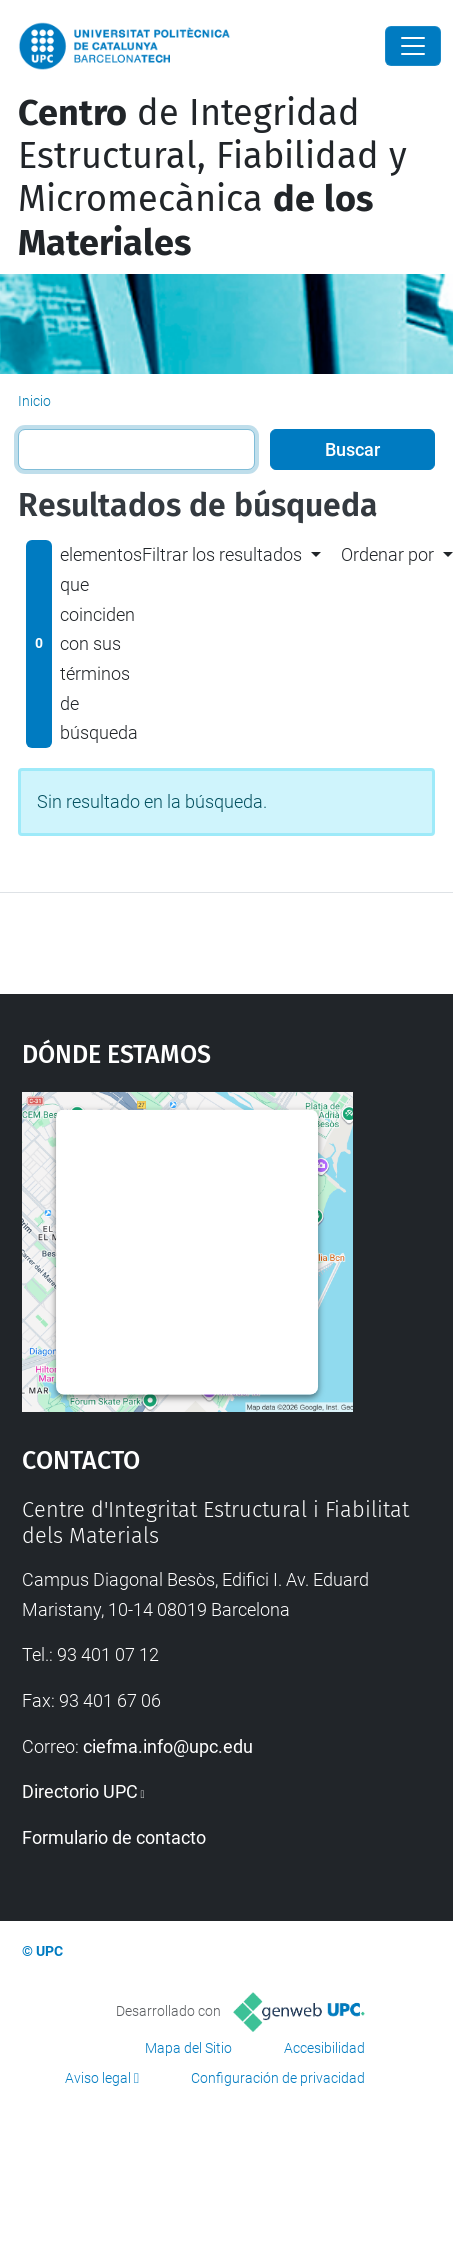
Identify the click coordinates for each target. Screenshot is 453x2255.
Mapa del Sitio (188, 2048)
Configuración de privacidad (278, 2078)
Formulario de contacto (114, 1837)
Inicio (34, 401)
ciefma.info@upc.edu (168, 1746)
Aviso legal (98, 2078)
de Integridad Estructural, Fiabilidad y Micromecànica (212, 178)
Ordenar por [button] (387, 554)
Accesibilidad (324, 2048)
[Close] (413, 46)
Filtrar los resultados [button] (222, 554)
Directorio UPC (80, 1791)
